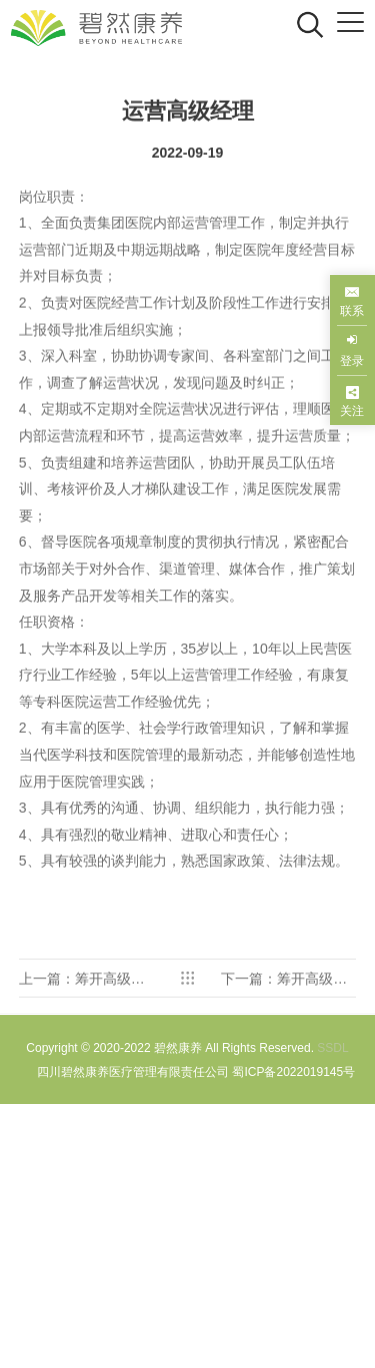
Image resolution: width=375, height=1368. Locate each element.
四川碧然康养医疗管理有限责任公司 (133, 1072)
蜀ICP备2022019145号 (293, 1072)
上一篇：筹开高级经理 (82, 1010)
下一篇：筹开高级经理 (284, 1010)
